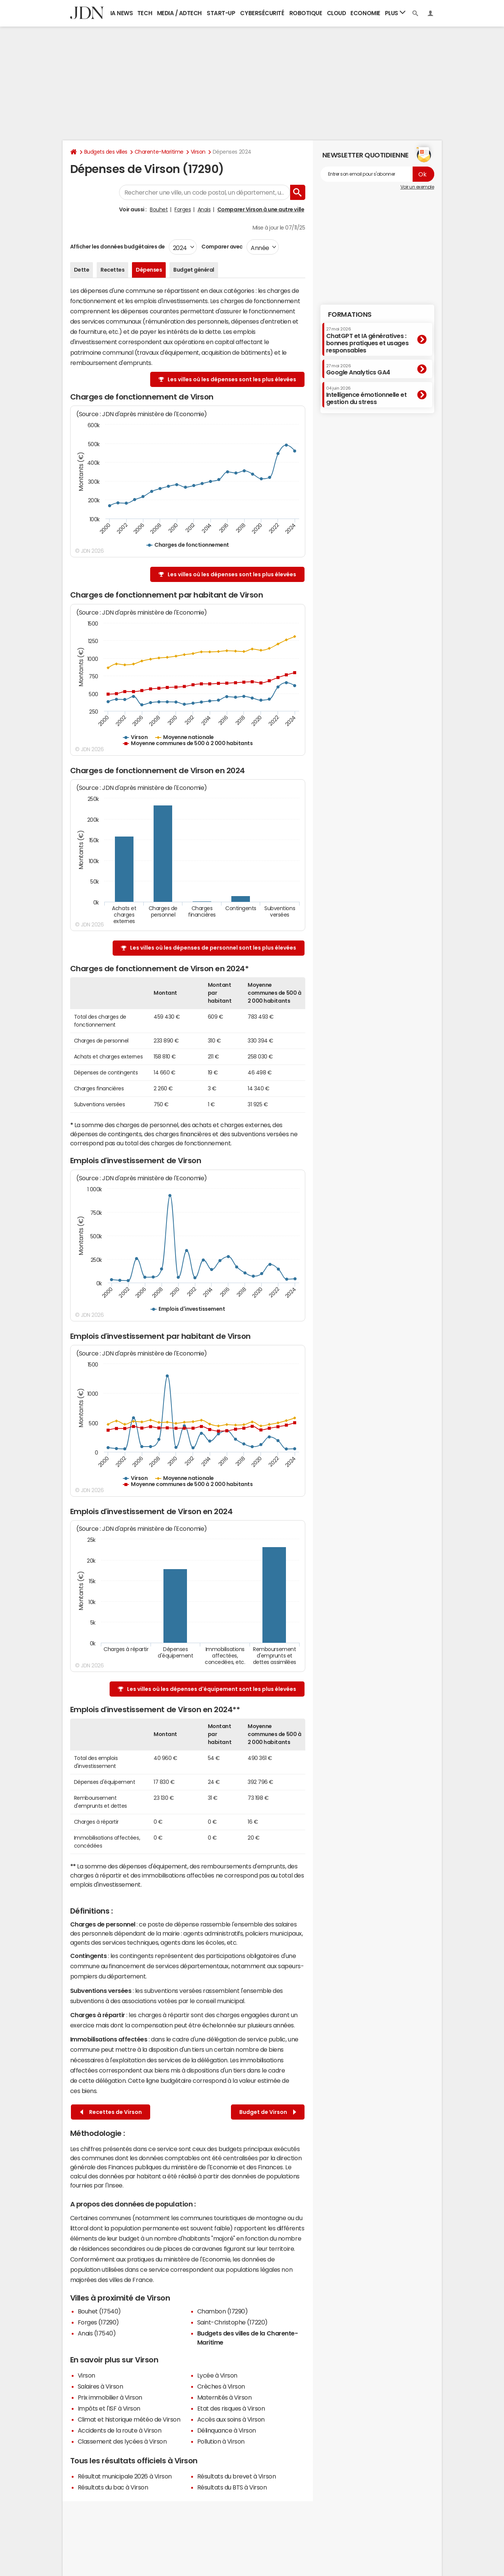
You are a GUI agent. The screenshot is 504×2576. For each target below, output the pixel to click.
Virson (198, 151)
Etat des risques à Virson (231, 2408)
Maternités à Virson (224, 2397)
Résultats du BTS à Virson (232, 2487)
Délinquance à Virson (226, 2430)
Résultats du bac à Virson (113, 2487)
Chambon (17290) (222, 2311)
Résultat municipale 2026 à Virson (125, 2476)
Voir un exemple (417, 187)
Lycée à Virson (217, 2375)
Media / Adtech (179, 13)
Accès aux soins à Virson (231, 2419)
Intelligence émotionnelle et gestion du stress (366, 395)
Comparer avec (222, 246)
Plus (395, 12)
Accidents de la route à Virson (120, 2430)
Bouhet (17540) (99, 2311)
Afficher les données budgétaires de (117, 246)
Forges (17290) (98, 2322)
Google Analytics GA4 (358, 369)
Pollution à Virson (221, 2441)
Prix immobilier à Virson (110, 2397)
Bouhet (159, 209)
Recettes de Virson (111, 2112)
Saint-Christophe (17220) (232, 2322)
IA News (121, 13)
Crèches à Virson (221, 2386)
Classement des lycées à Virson (122, 2441)
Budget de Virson (267, 2112)
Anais (204, 209)
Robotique (305, 13)
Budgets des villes (105, 151)
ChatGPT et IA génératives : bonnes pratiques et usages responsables (367, 340)
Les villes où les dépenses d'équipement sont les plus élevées (211, 1689)
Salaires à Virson (100, 2386)
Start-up (221, 13)
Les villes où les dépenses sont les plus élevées (232, 379)
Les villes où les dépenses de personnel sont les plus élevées (213, 947)
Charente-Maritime (159, 151)
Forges (182, 209)
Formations (350, 314)
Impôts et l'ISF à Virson (109, 2408)
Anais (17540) (97, 2333)
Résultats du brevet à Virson (236, 2476)
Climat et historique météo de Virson (129, 2419)
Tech (144, 13)
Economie (365, 13)
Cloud (336, 13)
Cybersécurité (262, 13)
